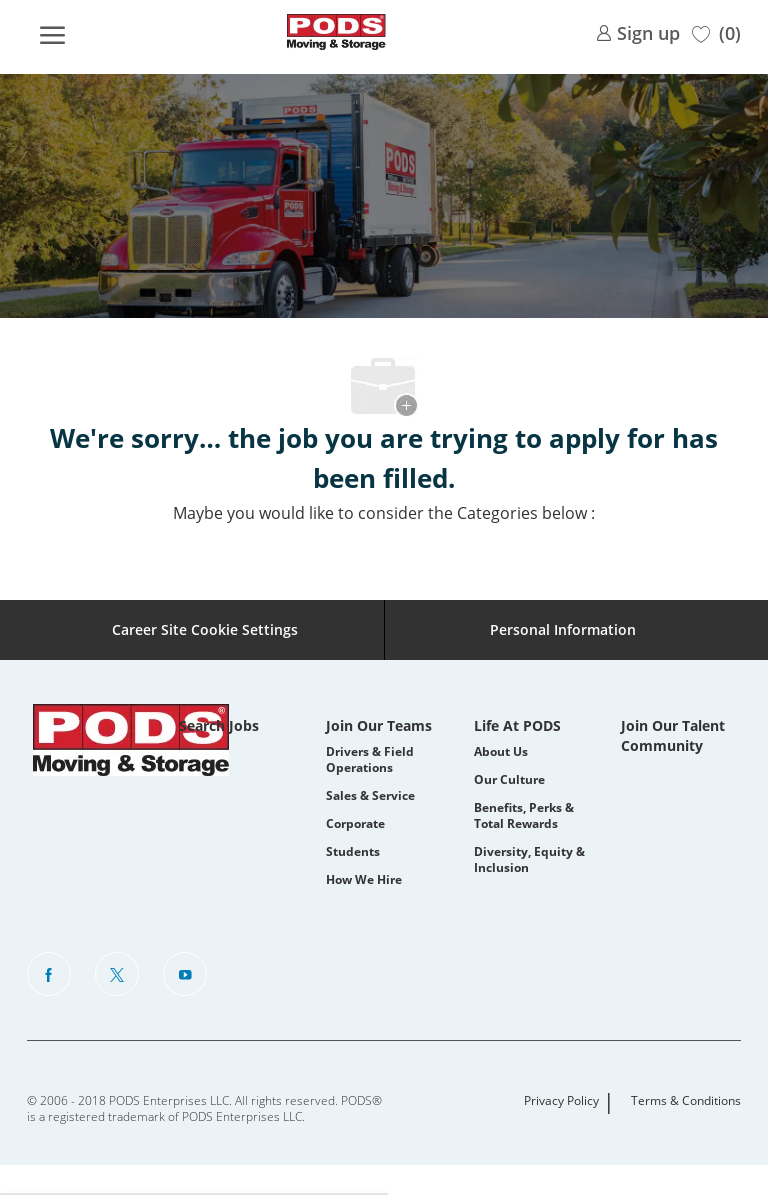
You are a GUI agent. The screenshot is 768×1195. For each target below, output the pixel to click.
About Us (501, 751)
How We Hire (364, 879)
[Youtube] (185, 974)
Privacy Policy (561, 1101)
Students (353, 851)
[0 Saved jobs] (716, 31)
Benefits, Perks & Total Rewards (524, 815)
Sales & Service (370, 795)
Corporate (355, 823)
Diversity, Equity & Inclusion (529, 859)
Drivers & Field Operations (370, 759)
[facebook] (49, 974)
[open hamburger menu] (52, 32)
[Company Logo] (336, 32)
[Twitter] (117, 974)
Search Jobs (219, 725)
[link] (638, 31)
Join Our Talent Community (673, 735)
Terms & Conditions (686, 1101)
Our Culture (509, 779)
